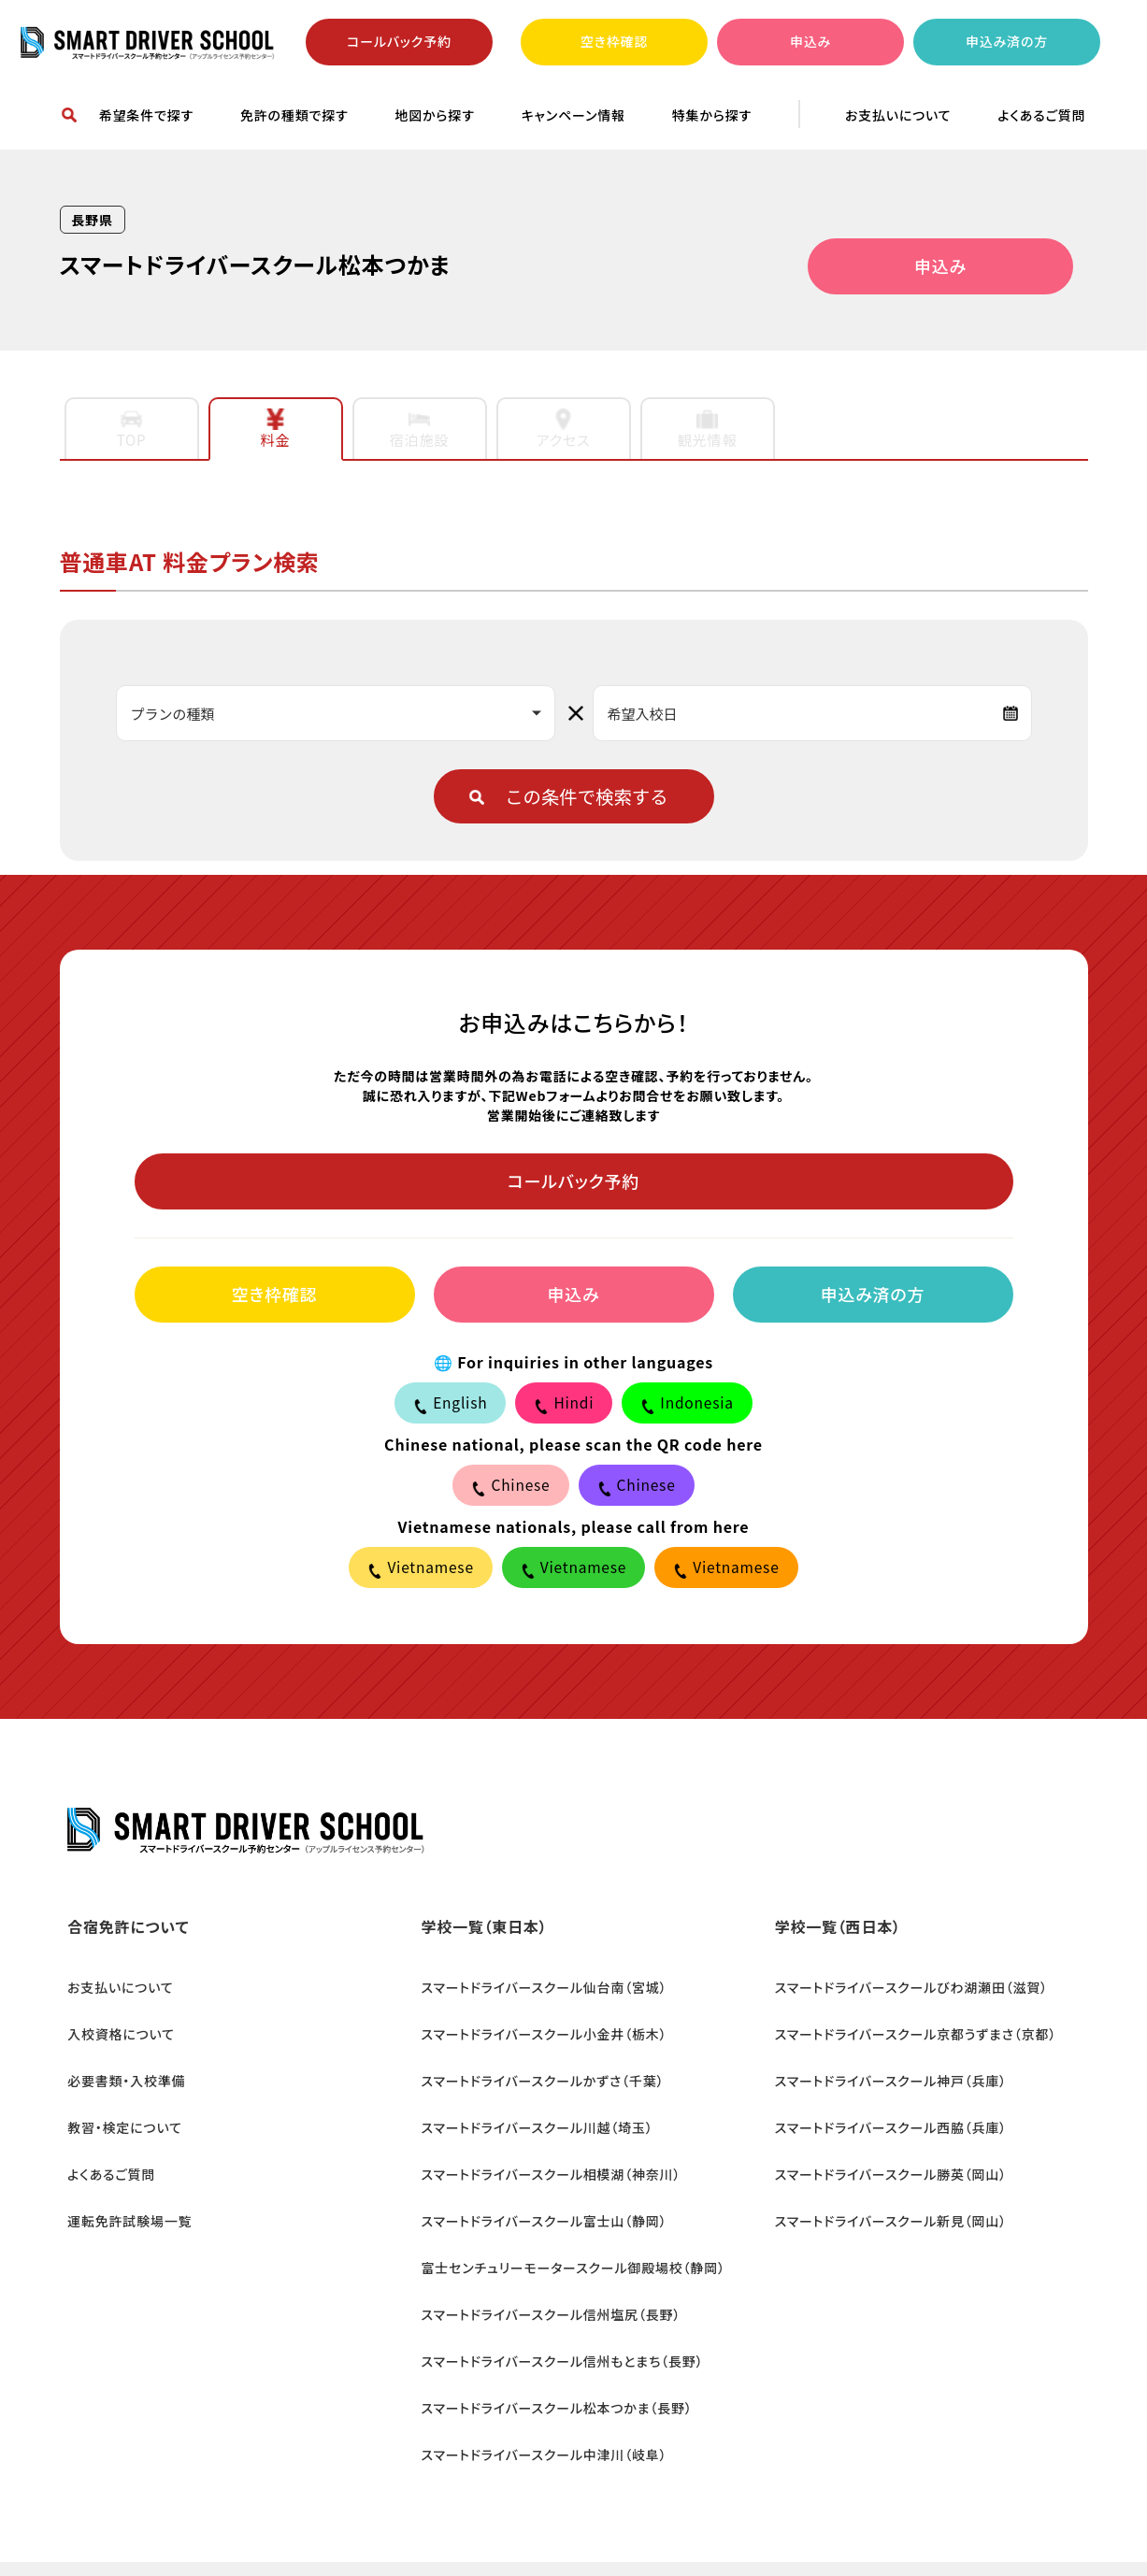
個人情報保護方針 (207, 2523)
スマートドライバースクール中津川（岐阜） (536, 2366)
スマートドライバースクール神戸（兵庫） (882, 2067)
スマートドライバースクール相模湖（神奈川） (543, 2142)
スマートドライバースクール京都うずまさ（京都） (907, 2030)
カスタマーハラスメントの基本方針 (402, 2523)
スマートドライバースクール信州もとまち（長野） (554, 2292)
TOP (132, 429)
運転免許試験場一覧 (122, 2179)
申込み (810, 41)
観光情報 (707, 429)
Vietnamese (418, 1569)
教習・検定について (117, 2105)
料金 (276, 429)
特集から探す (712, 115)
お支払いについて (898, 115)
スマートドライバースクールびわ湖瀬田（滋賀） (903, 1992)
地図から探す (434, 115)
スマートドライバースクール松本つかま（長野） (548, 2329)
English (449, 1405)
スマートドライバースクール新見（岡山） (882, 2179)
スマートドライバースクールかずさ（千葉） (534, 2067)
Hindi (564, 1405)
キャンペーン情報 (573, 115)
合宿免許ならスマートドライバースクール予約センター (148, 42)
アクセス (563, 429)
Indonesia (689, 1405)
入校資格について (113, 2030)
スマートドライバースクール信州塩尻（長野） (543, 2254)
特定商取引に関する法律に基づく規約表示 (670, 2523)
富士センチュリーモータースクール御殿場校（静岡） (565, 2217)
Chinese (510, 1487)
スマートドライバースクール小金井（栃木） (536, 2030)
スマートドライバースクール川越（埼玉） (529, 2105)
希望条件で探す (146, 115)
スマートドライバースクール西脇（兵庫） (882, 2105)
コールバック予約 (399, 41)
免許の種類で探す (294, 115)
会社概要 (87, 2523)
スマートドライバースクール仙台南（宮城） (536, 1992)
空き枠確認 (614, 41)
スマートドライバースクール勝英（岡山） (882, 2142)
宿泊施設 (419, 429)
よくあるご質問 (1041, 115)
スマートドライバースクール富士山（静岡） (536, 2179)
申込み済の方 (1007, 41)
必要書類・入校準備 (119, 2067)
